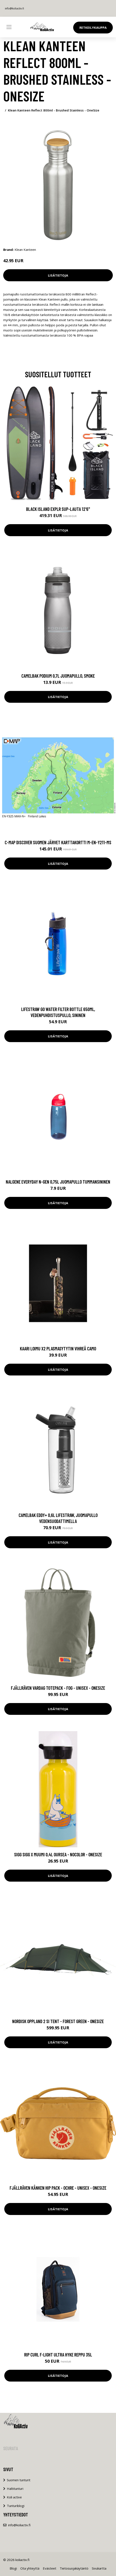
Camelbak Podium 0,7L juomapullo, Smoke (58, 676)
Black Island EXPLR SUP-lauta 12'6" (58, 509)
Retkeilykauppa (93, 27)
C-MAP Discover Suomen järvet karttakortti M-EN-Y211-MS (58, 842)
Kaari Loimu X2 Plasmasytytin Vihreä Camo (58, 1348)
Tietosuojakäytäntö (74, 2568)
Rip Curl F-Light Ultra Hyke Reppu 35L (58, 2354)
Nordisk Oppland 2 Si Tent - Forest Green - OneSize (58, 2021)
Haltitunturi (15, 2488)
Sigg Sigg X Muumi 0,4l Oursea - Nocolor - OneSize (58, 1854)
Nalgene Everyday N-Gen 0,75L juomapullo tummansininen (58, 1181)
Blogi (13, 2568)
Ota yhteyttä (29, 2568)
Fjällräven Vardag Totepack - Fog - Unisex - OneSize (58, 1688)
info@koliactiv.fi (14, 8)
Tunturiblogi (15, 2506)
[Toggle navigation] (9, 27)
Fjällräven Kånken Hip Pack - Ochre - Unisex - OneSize (58, 2188)
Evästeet (49, 2568)
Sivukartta (99, 2568)
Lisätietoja (58, 275)
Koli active (14, 2497)
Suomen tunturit (18, 2480)
